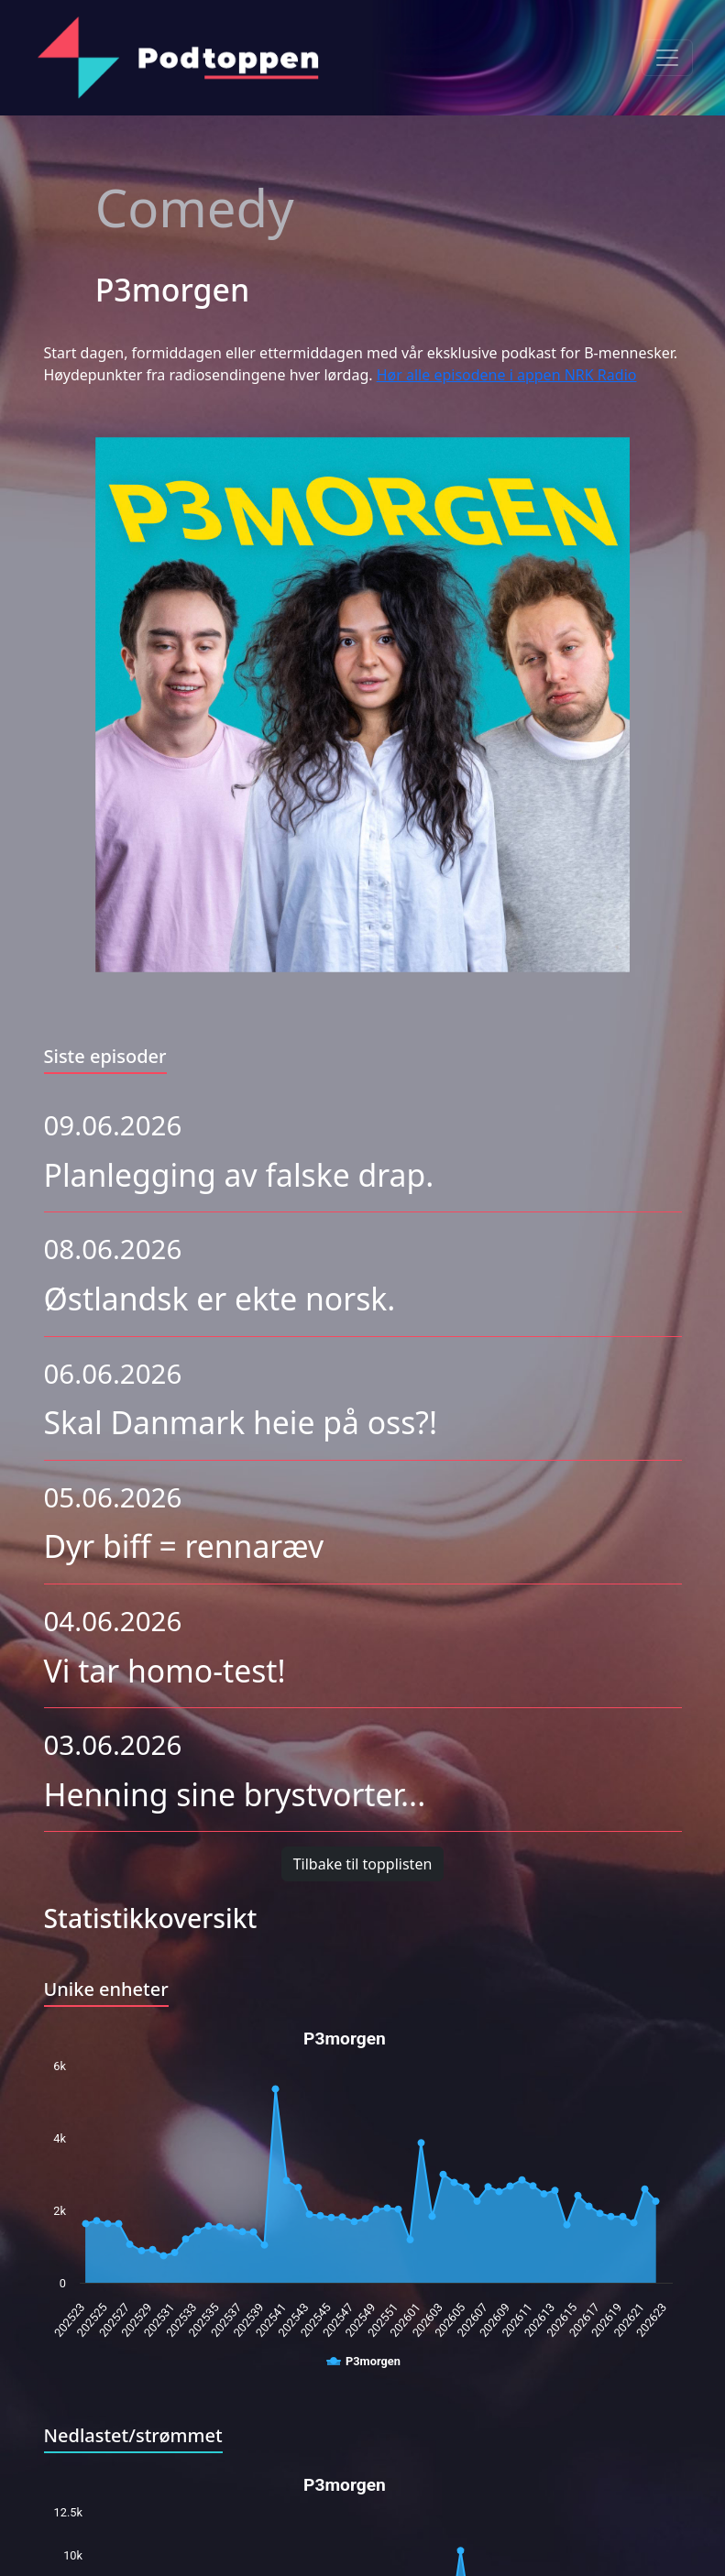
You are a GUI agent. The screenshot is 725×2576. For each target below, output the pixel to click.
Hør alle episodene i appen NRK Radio (507, 375)
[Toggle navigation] (667, 57)
